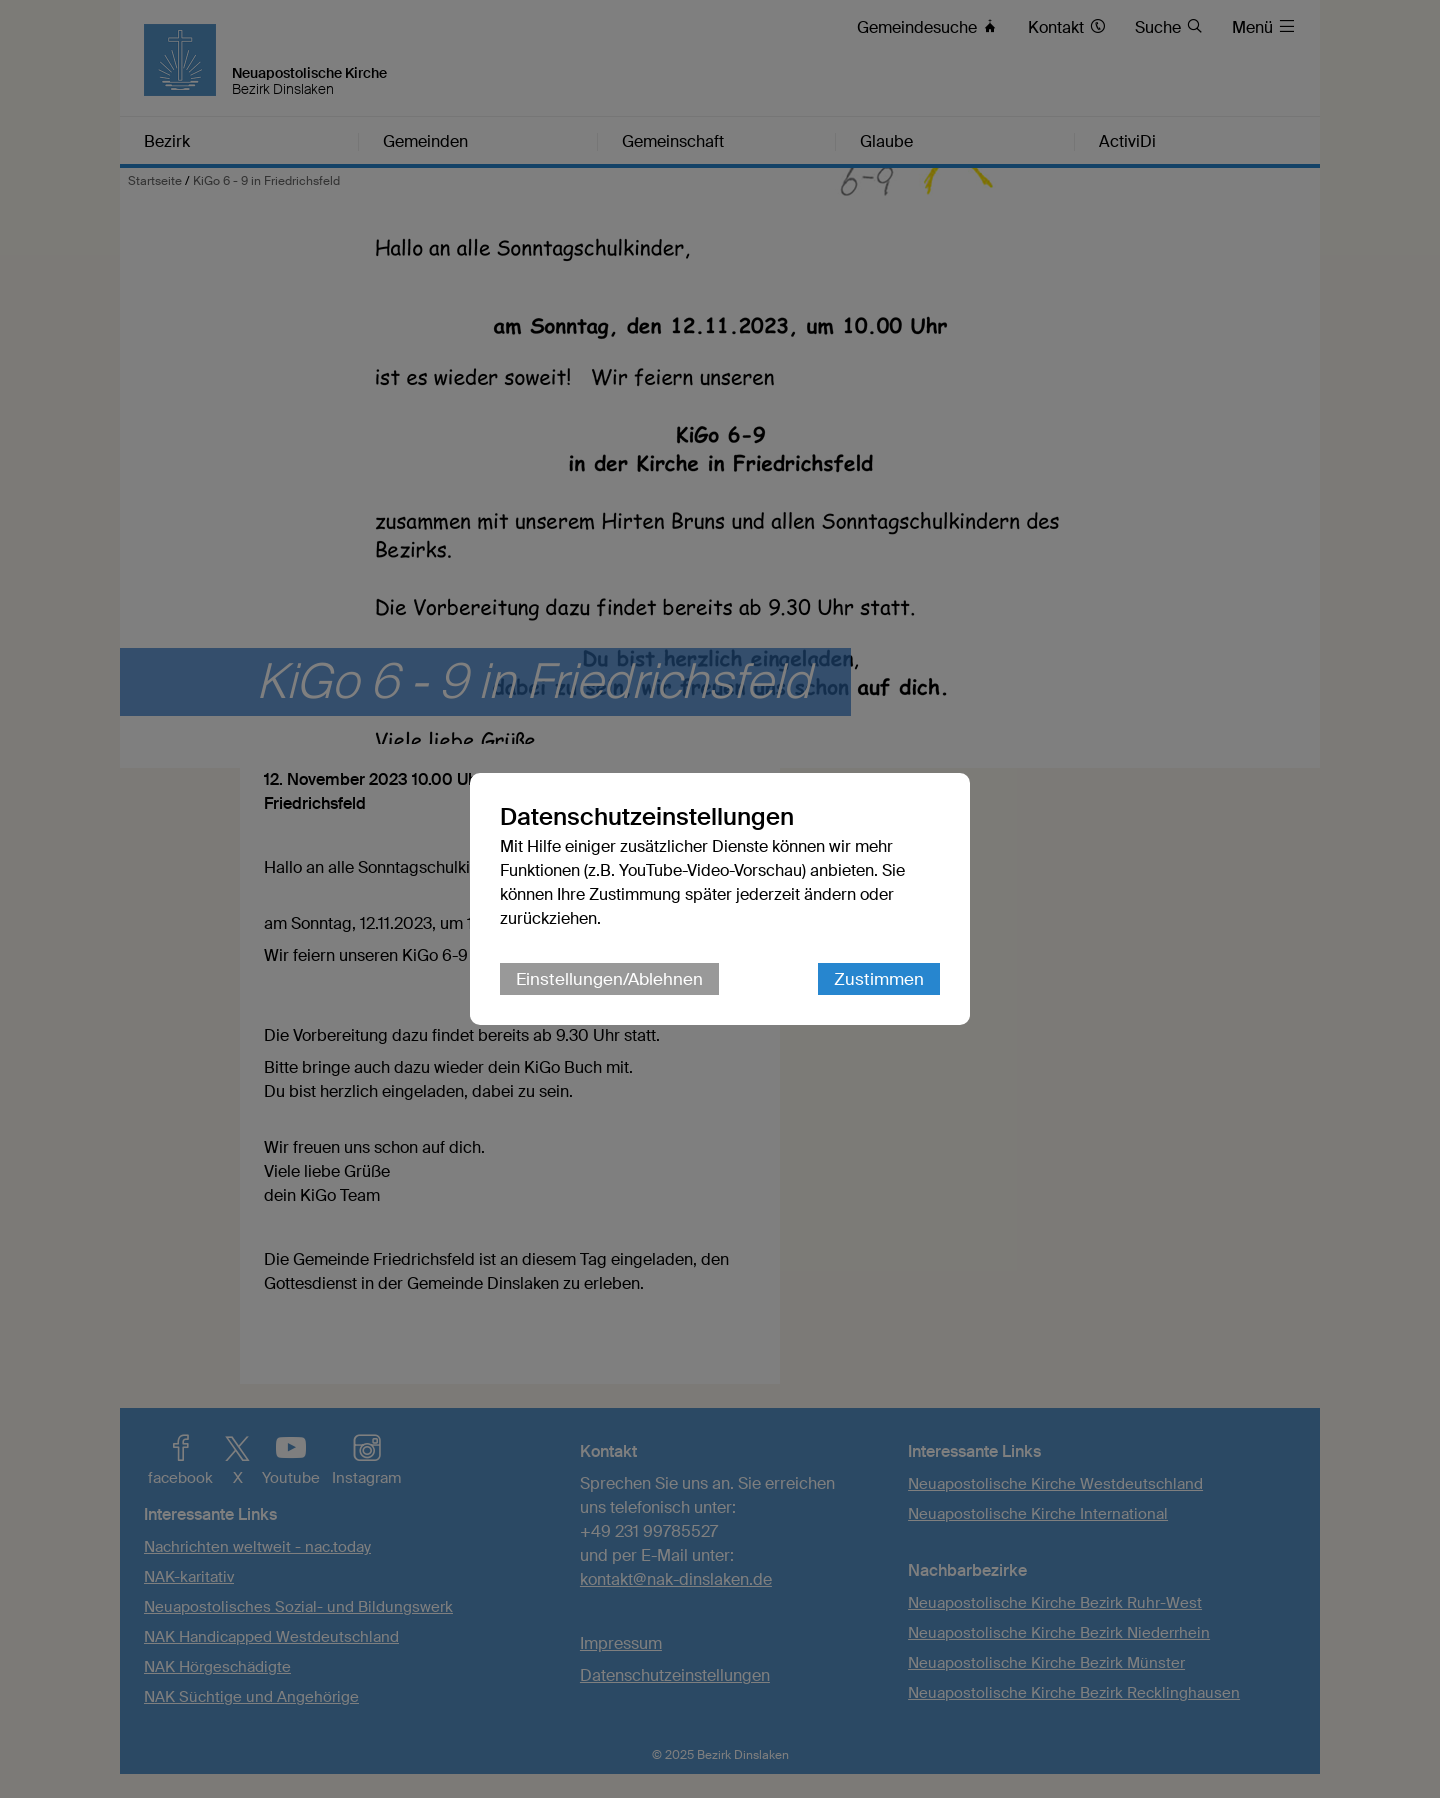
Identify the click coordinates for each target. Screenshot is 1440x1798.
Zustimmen (879, 979)
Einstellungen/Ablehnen (609, 979)
